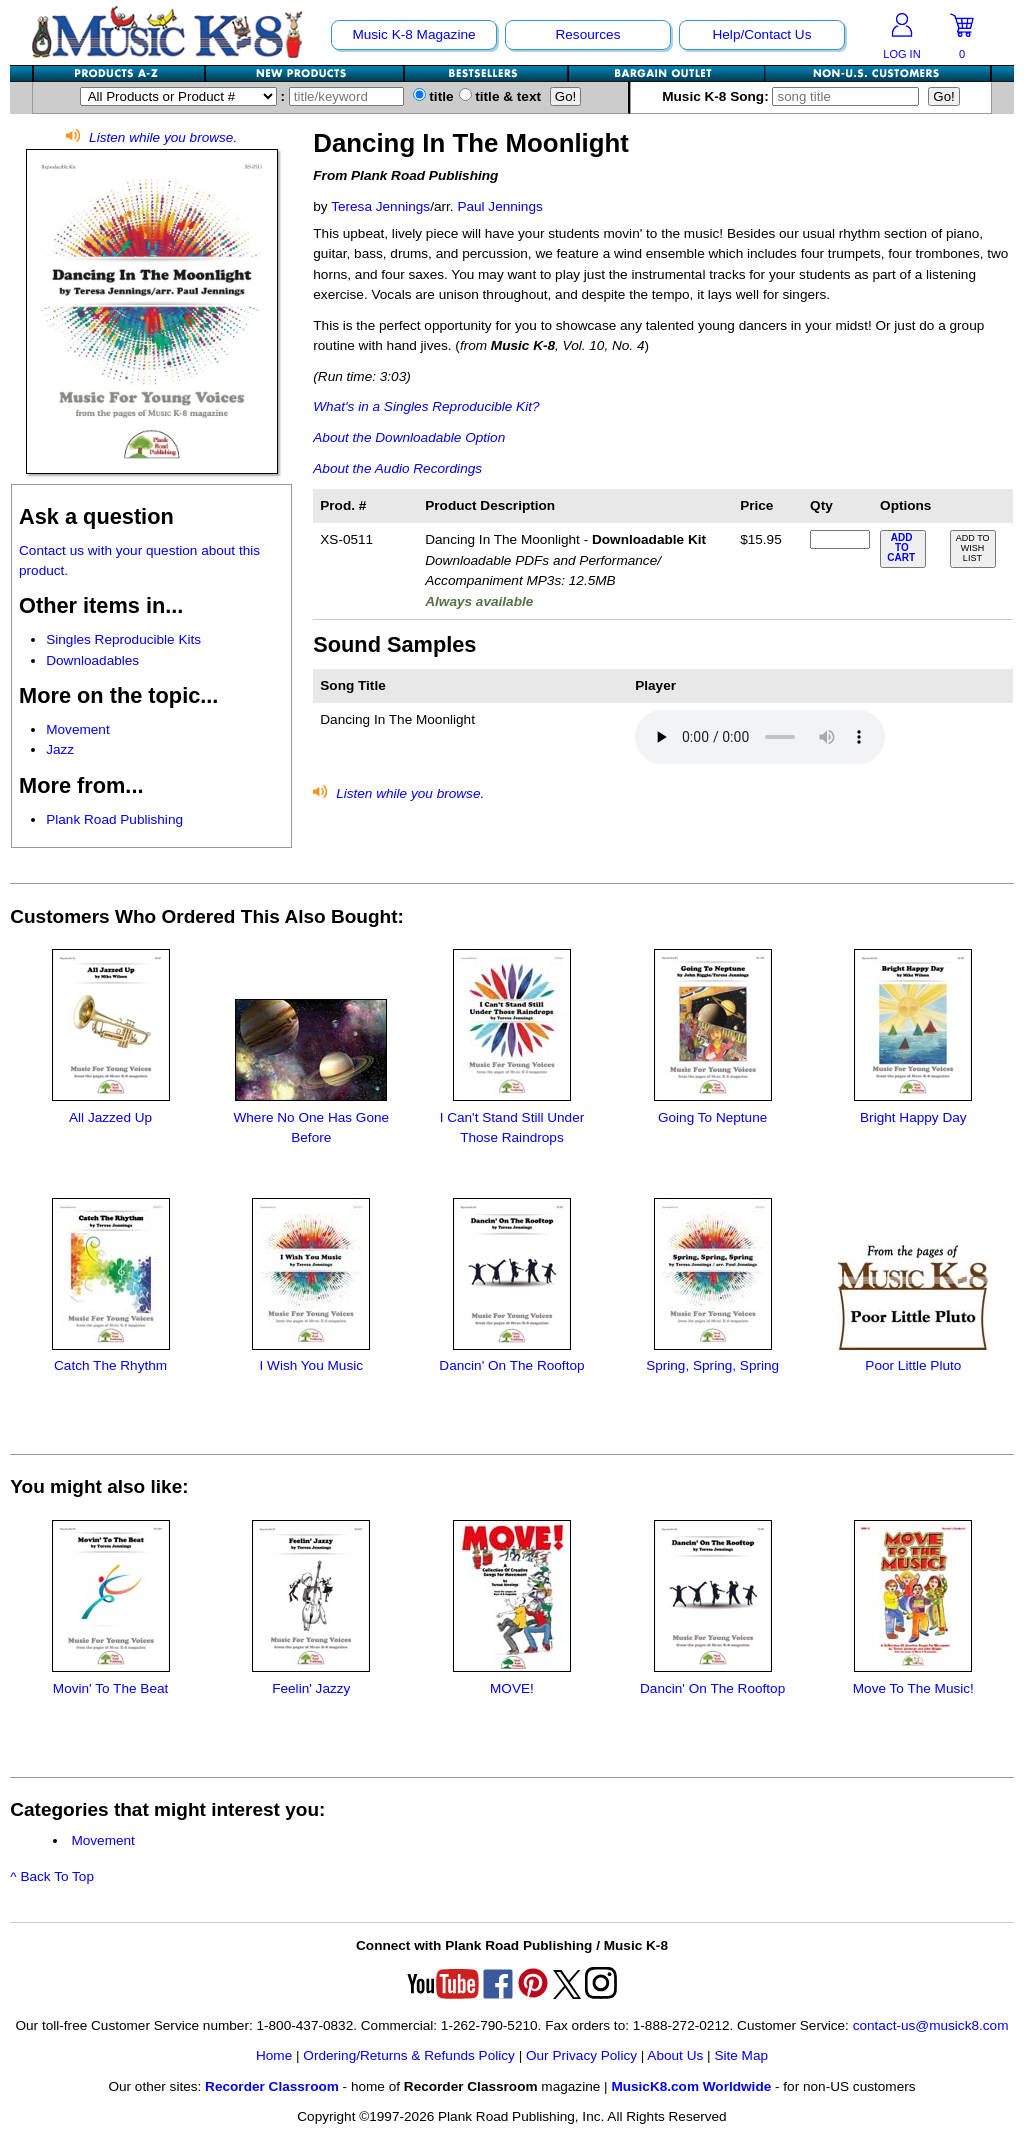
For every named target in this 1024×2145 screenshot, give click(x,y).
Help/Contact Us (761, 34)
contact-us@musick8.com (931, 2025)
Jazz (60, 749)
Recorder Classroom (272, 2086)
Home (274, 2055)
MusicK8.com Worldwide (691, 2086)
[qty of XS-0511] (840, 539)
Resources (587, 34)
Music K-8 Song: (793, 96)
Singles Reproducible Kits (123, 639)
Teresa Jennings (380, 206)
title (433, 96)
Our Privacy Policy (581, 2055)
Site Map (741, 2055)
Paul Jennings (499, 206)
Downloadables (92, 660)
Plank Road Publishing (114, 819)
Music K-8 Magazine (413, 34)
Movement (77, 729)
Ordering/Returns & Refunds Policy (409, 2055)
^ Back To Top (52, 1876)
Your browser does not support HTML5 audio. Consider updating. (760, 737)
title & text (500, 96)
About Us (675, 2055)
